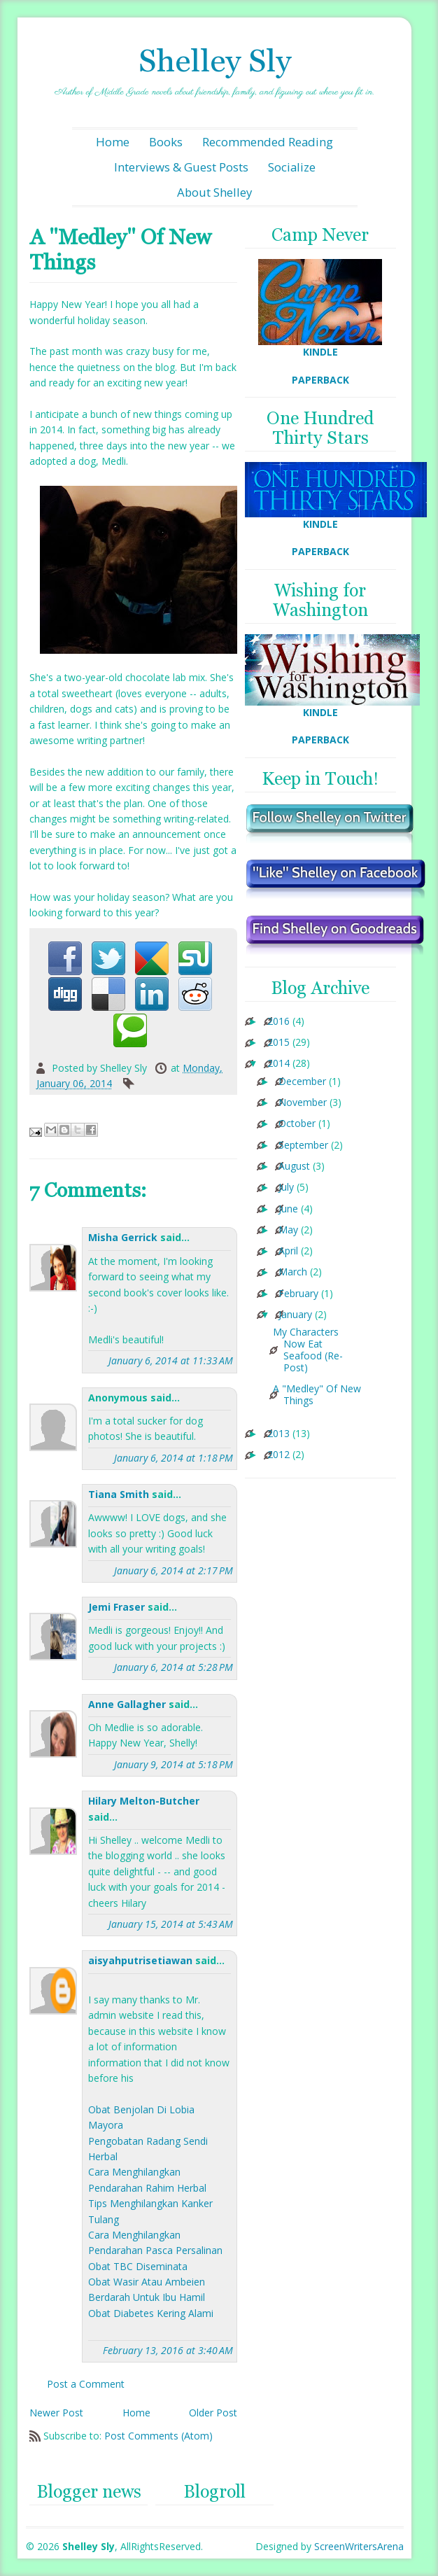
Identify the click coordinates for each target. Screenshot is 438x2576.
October (297, 1124)
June (288, 1209)
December (302, 1082)
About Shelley (214, 192)
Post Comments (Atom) (158, 2435)
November (302, 1103)
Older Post (213, 2412)
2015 (278, 1043)
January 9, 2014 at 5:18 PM (173, 1764)
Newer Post (56, 2412)
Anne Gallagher (127, 1704)
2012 (278, 1455)
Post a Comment (86, 2383)
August (294, 1166)
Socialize (292, 167)
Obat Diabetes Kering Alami (150, 2313)
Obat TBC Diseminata (138, 2266)
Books (166, 142)
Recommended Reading (267, 142)
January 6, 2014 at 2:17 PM (173, 1570)
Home (112, 142)
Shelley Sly (215, 60)
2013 (278, 1434)
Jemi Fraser (116, 1607)
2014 (278, 1064)
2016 (278, 1022)
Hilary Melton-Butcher (143, 1800)
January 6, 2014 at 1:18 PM (173, 1457)
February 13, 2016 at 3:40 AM (168, 2350)
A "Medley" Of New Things (317, 1395)
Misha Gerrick (122, 1237)
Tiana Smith (118, 1494)
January (295, 1315)
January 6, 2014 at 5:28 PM (173, 1667)
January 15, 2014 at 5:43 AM (170, 1924)
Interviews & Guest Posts (181, 167)
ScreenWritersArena (359, 2546)
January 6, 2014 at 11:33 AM (170, 1360)
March (292, 1272)
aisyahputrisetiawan (140, 1960)
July (286, 1188)
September (303, 1146)
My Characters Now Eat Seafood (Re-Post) (308, 1349)
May (288, 1230)
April (288, 1251)
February (298, 1294)
